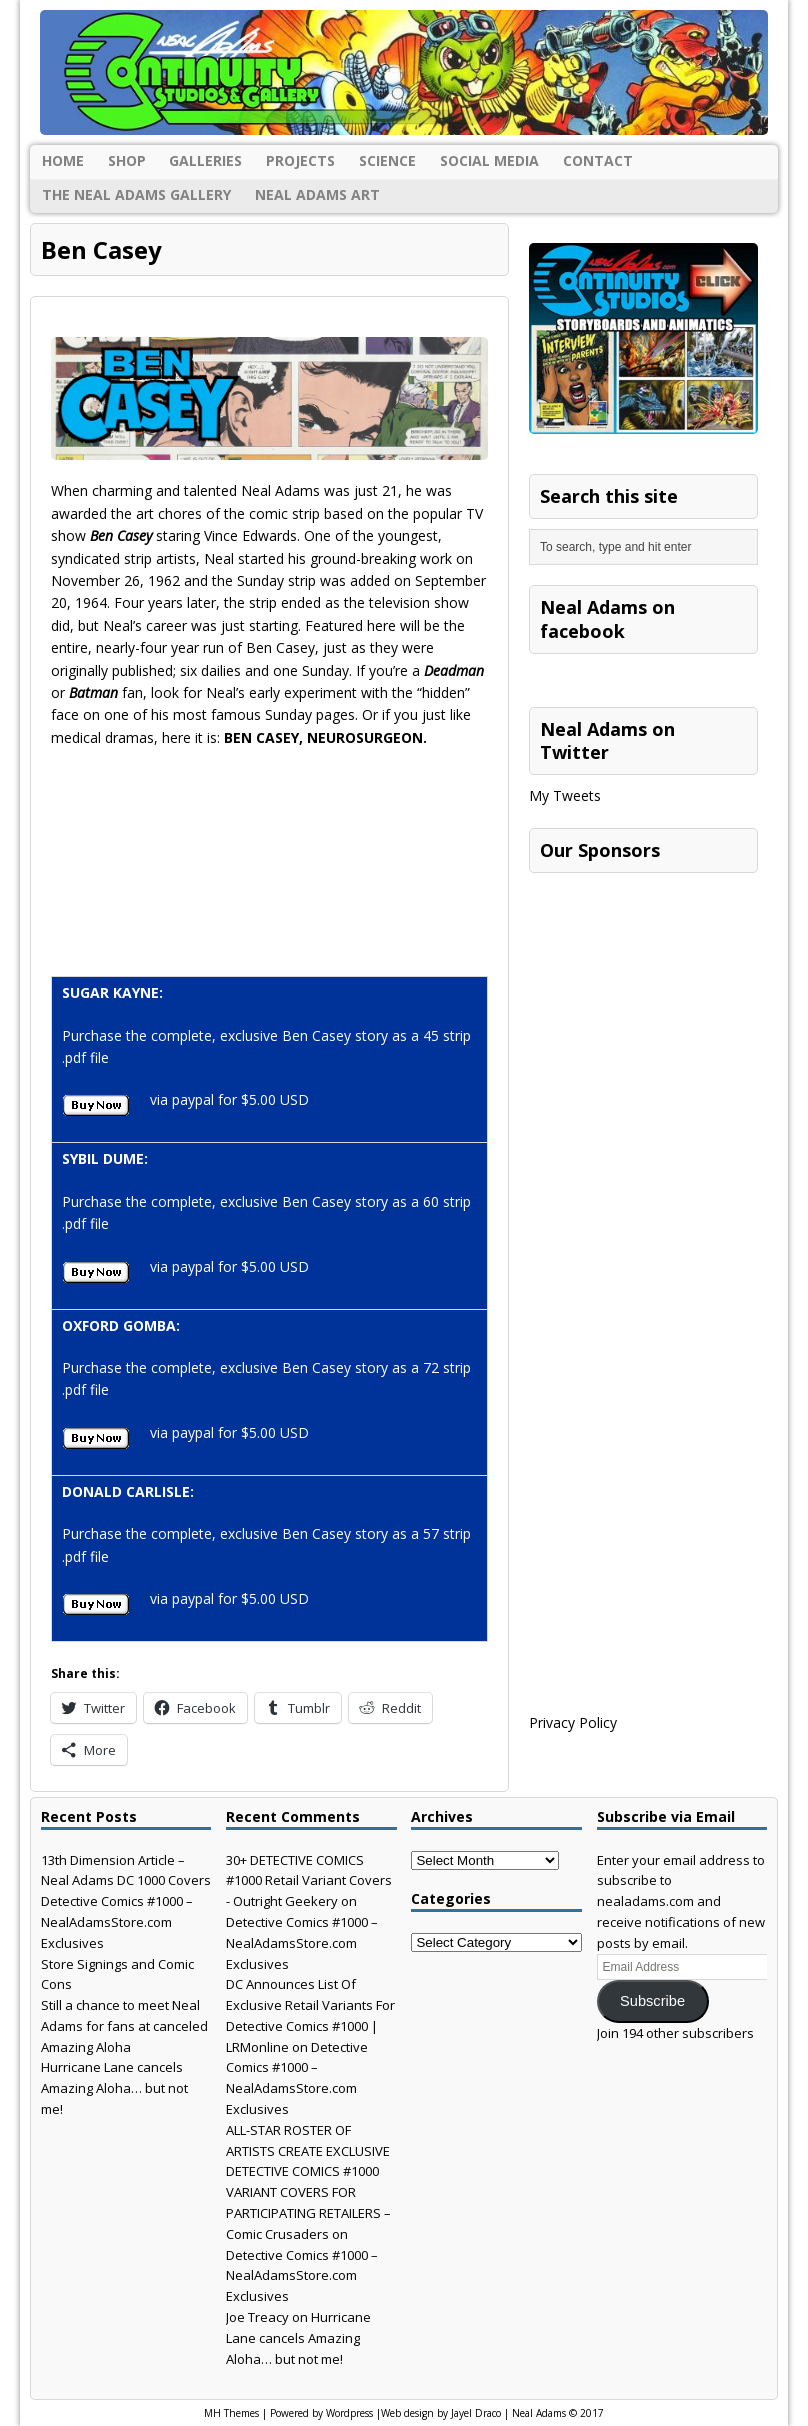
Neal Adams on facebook (607, 618)
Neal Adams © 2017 (558, 2413)
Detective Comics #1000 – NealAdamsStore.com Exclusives (117, 1922)
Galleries (205, 160)
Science (387, 160)
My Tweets (565, 795)
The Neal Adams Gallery (136, 194)
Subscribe (652, 2001)
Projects (300, 160)
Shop (127, 160)
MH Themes (231, 2413)
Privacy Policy (573, 1722)
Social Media (489, 160)
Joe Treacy (257, 2317)
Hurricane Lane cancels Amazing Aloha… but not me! (114, 2088)
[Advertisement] (668, 1008)
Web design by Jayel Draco (441, 2413)
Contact (598, 160)
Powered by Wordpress (321, 2413)
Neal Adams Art (317, 194)
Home (63, 160)
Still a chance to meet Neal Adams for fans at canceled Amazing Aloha (124, 2026)
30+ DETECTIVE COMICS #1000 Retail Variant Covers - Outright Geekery (309, 1881)
